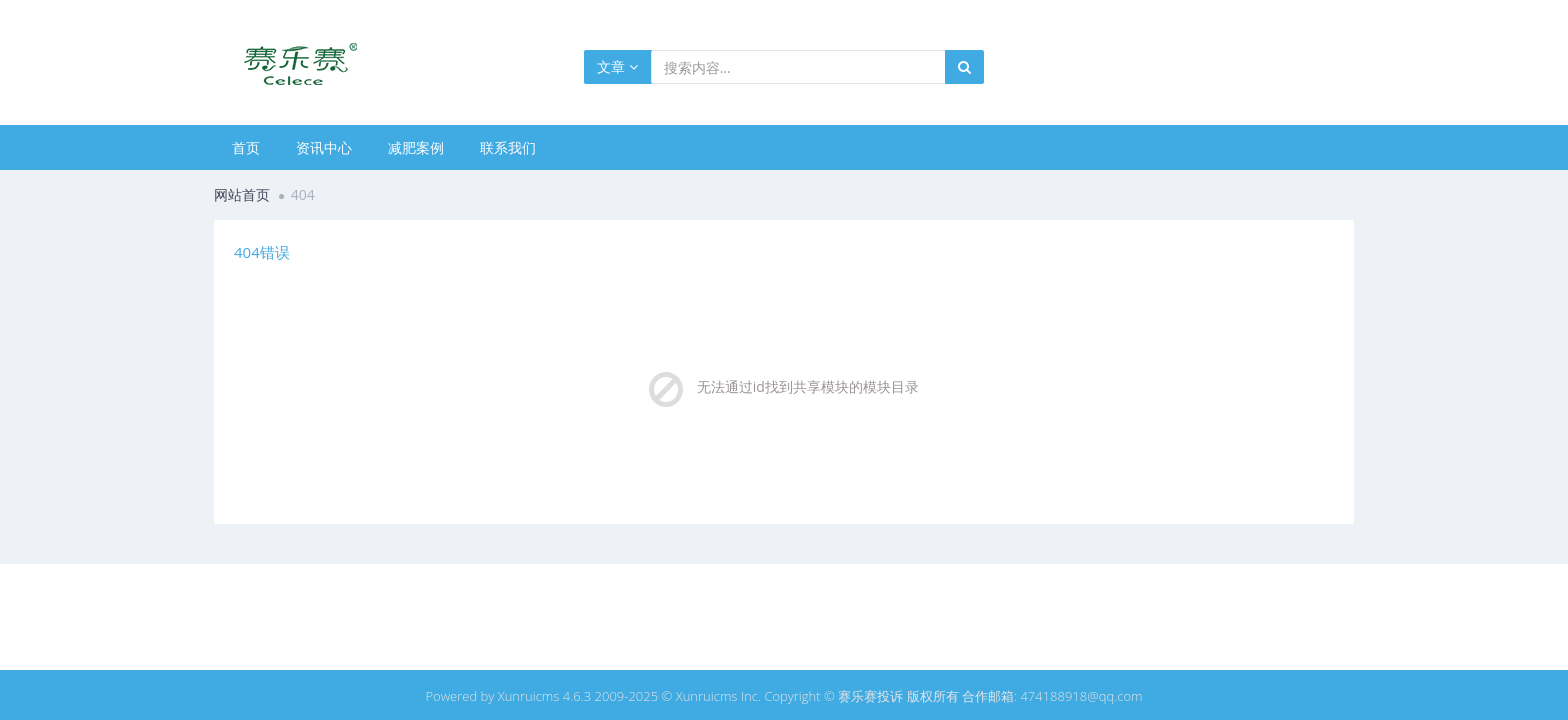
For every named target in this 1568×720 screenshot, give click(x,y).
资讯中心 (324, 147)
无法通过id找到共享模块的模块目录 (808, 386)
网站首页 (242, 194)
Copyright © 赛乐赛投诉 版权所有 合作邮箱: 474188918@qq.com (953, 696)
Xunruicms (529, 696)
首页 (246, 147)
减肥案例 (416, 147)
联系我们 (508, 147)
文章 (617, 66)
